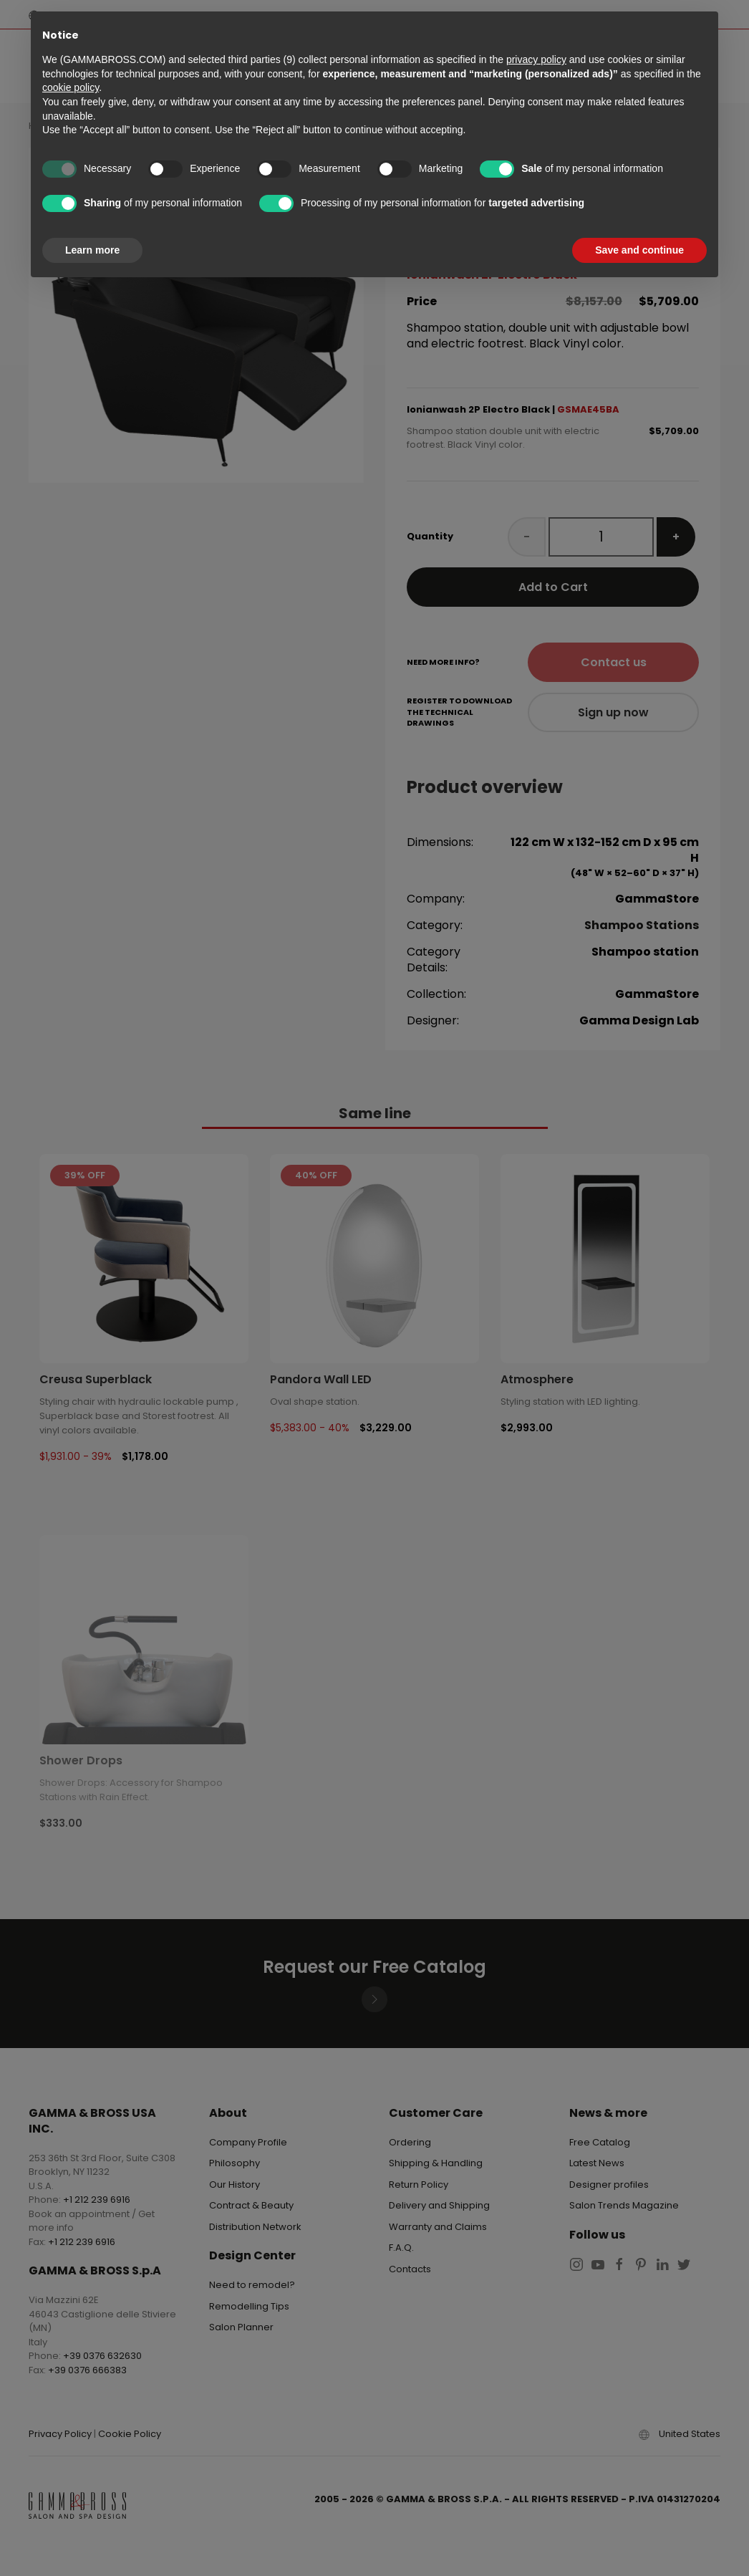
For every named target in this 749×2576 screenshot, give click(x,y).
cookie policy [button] (70, 87)
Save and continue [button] (639, 250)
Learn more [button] (92, 250)
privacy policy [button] (536, 59)
